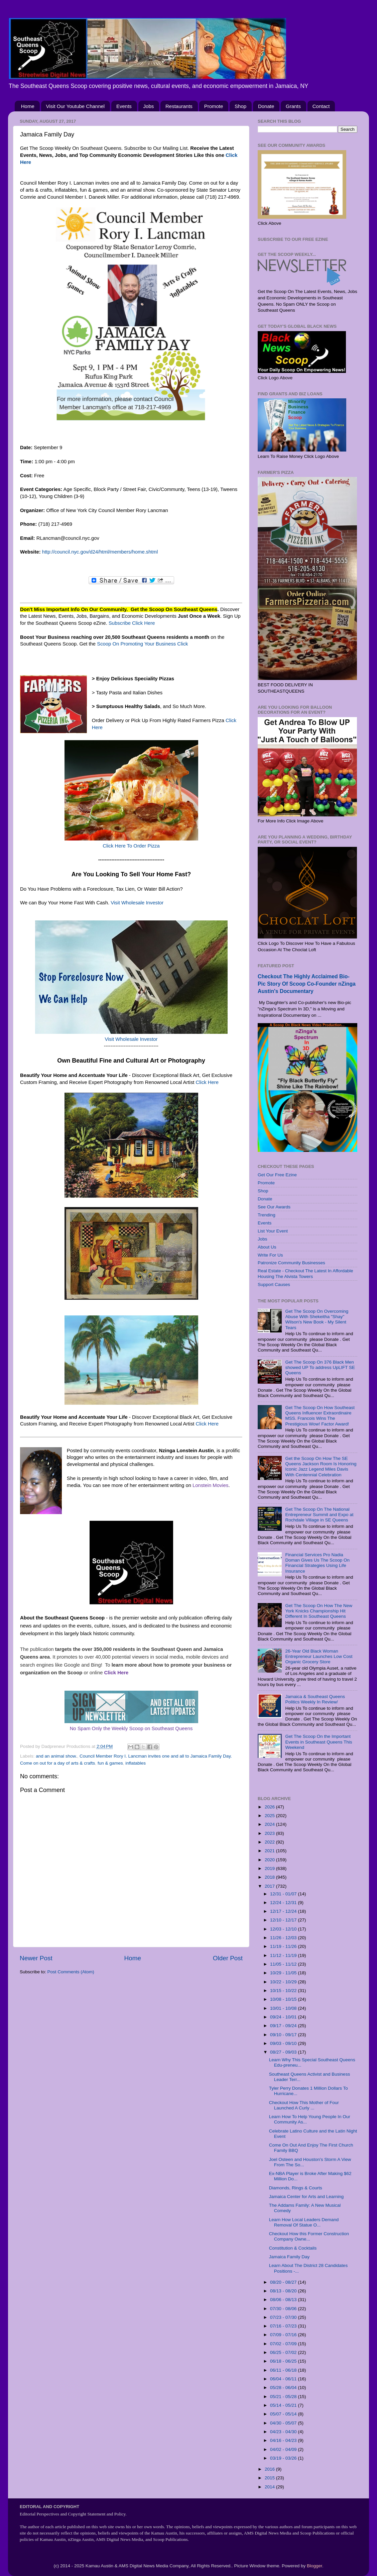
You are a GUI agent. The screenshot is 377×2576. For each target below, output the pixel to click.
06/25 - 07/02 (284, 2352)
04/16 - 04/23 (284, 2440)
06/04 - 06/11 (284, 2378)
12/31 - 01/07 (284, 1893)
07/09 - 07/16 (284, 2334)
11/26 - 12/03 (284, 1937)
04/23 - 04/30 (284, 2431)
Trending (266, 1214)
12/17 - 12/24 (284, 1911)
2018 (270, 1877)
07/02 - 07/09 (284, 2343)
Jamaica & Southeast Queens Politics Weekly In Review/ (315, 1699)
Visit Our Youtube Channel (75, 106)
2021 (270, 1850)
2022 (270, 1842)
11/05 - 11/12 (284, 1964)
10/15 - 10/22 (284, 1990)
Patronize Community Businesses (291, 1262)
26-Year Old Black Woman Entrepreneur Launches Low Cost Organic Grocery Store (318, 1656)
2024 (270, 1824)
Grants (293, 106)
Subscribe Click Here (132, 623)
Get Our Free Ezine (277, 1174)
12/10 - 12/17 (284, 1919)
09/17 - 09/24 (284, 2025)
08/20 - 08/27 (284, 2282)
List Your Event (273, 1230)
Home (27, 106)
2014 (270, 2486)
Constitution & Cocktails (293, 2248)
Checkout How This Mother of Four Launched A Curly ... (304, 2105)
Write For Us (270, 1255)
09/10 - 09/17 (284, 2034)
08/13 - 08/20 (284, 2290)
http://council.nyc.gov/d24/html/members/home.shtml (100, 552)
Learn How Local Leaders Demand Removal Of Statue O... (304, 2222)
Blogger (314, 2565)
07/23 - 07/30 (284, 2317)
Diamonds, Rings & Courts (295, 2187)
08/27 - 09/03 (284, 2052)
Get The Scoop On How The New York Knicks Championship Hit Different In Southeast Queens (318, 1611)
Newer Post (36, 1958)
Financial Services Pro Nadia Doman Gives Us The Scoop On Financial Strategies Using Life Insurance (317, 1563)
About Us (267, 1247)
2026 (270, 1806)
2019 (270, 1868)
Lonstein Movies (210, 1485)
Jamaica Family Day (289, 2256)
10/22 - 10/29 (284, 1981)
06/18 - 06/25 (284, 2361)
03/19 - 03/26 (284, 2458)
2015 (270, 2477)
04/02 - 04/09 (284, 2449)
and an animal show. (56, 1756)
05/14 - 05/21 (284, 2405)
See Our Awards (274, 1206)
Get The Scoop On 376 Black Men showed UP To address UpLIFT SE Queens (320, 1367)
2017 (270, 1886)
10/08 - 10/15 (284, 1999)
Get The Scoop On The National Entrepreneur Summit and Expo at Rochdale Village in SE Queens (319, 1514)
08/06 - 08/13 (284, 2299)
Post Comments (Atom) (70, 1971)
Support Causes (274, 1284)
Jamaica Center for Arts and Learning (306, 2196)
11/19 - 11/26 (284, 1946)
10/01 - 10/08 (284, 2008)
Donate (266, 106)
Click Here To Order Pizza (131, 846)
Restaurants (179, 106)
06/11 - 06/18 (284, 2370)
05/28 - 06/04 (284, 2387)
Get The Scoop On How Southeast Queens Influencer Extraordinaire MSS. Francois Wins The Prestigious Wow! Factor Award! (320, 1415)
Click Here (207, 1082)
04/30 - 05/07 (284, 2422)
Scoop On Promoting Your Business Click (142, 644)
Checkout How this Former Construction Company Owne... (309, 2236)
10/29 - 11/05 (284, 1972)
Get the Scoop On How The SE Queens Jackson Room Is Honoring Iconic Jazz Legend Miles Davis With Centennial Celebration (320, 1466)
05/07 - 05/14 (284, 2413)
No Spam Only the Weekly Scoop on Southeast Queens (131, 1728)
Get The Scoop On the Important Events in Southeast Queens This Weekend (318, 1742)
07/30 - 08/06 (284, 2308)
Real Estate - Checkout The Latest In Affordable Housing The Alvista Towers (305, 1273)
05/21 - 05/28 (284, 2396)
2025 (270, 1815)
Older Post (228, 1958)
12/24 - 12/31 (284, 1902)
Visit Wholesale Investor (137, 902)
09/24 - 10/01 (284, 2016)
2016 (270, 2469)
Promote (213, 106)
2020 (270, 1859)
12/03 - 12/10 (284, 1928)
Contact (321, 106)
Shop (240, 106)
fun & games (110, 1763)
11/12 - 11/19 (284, 1955)
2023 (270, 1833)
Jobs (148, 106)
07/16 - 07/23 (284, 2326)
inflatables (135, 1763)
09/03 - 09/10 (284, 2043)
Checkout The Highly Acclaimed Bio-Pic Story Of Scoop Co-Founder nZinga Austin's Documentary (307, 984)
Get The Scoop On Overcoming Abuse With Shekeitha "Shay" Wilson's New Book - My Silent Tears (316, 1319)
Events (124, 106)
